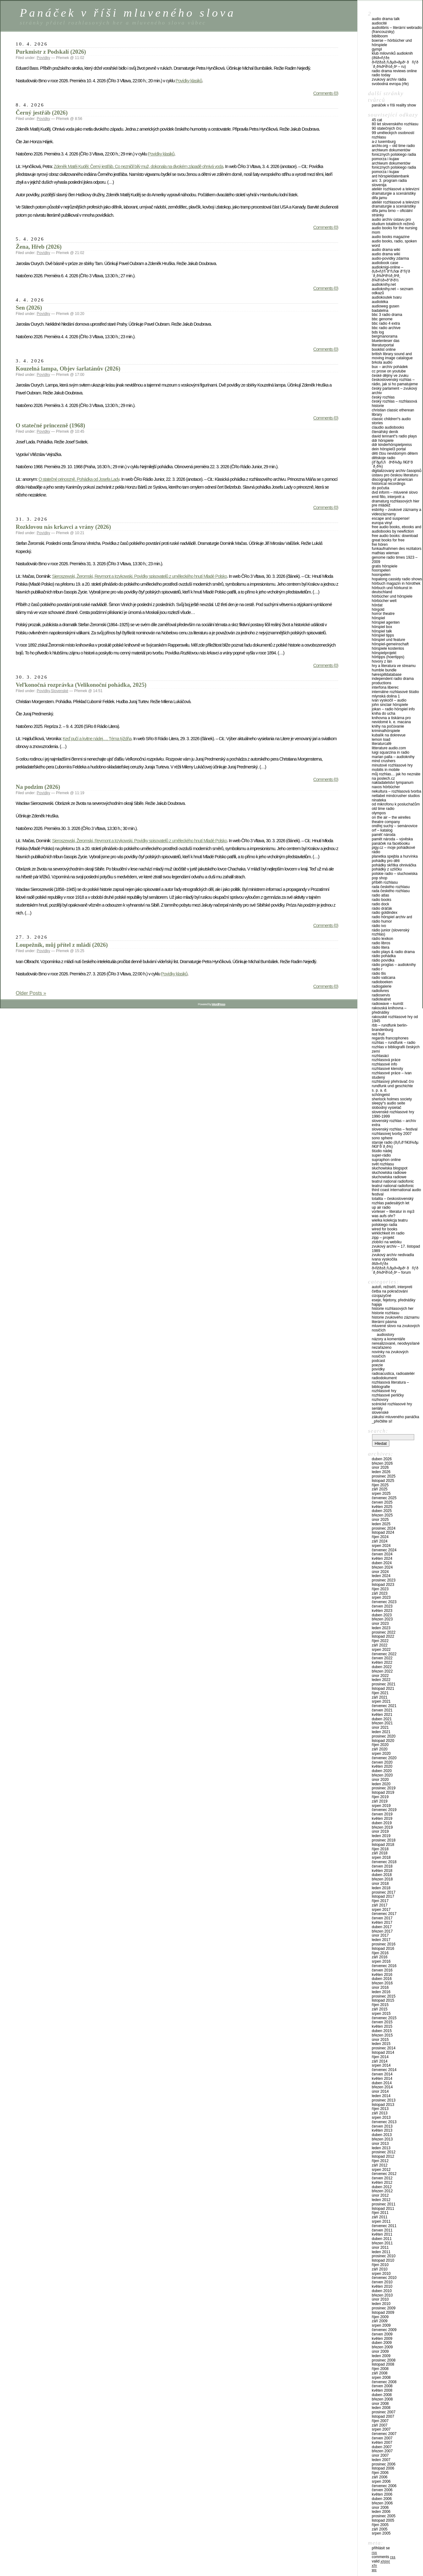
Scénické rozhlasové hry (392, 1404)
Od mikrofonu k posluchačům (396, 804)
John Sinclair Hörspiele (390, 704)
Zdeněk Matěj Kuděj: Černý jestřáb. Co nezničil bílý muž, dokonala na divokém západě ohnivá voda (138, 166)
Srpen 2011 (381, 2221)
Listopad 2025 (383, 1480)
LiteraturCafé (382, 743)
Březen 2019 (382, 1827)
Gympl (377, 49)
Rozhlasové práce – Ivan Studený (392, 1075)
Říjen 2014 (380, 2057)
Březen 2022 (382, 1671)
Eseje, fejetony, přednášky (393, 1300)
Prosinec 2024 (383, 1528)
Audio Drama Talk (386, 19)
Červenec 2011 (384, 2226)
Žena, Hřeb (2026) (39, 246)
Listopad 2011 (383, 2208)
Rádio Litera (380, 947)
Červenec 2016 (384, 1966)
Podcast (378, 1361)
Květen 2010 (382, 2286)
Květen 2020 (382, 1766)
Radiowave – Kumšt (387, 1003)
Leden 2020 (381, 1784)
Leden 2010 (381, 2304)
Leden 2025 (381, 1524)
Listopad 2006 (383, 2468)
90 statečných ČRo (386, 128)
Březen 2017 (382, 1931)
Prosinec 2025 (383, 1476)
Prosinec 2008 (383, 2360)
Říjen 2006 (380, 2472)
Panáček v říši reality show (394, 105)
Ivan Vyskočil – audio (389, 700)
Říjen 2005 (380, 2525)
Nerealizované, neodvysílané (396, 1343)
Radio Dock (380, 904)
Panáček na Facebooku (391, 843)
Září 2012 (379, 2165)
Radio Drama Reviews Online (394, 71)
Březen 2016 (382, 1983)
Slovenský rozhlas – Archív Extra (394, 1123)
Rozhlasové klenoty (387, 1068)
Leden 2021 (381, 1732)
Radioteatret (381, 999)
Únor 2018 (380, 1883)
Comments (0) (325, 93)
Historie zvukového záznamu (395, 1317)
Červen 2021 (382, 1710)
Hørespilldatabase (387, 674)
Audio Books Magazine (390, 237)
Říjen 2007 (380, 2421)
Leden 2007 (381, 2460)
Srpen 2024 (381, 1545)
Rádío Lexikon (382, 938)
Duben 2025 (382, 1511)
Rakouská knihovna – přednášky (389, 1010)
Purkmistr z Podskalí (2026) (51, 51)
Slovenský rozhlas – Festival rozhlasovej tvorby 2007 (394, 1131)
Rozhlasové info (384, 1064)
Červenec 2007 (384, 2434)
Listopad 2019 (383, 1792)
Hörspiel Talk (382, 631)
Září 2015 (379, 2009)
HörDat (377, 605)
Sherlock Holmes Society (392, 1099)
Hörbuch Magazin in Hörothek (396, 583)
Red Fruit (378, 1034)
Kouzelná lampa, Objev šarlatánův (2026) (68, 368)
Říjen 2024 (380, 1537)
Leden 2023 (381, 1628)
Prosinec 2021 (383, 1684)
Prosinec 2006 (383, 2464)
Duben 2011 (382, 2239)
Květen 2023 (382, 1610)
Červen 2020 (382, 1762)
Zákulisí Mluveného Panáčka (395, 1417)
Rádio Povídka (383, 960)
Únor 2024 (380, 1572)
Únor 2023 (380, 1623)
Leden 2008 (381, 2407)
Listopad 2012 (383, 2156)
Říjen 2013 (380, 2109)
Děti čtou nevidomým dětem (395, 453)
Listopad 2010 (383, 2260)
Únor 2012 (380, 2195)
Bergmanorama (384, 336)
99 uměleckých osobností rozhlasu (393, 135)
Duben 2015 (382, 2031)
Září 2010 (379, 2269)
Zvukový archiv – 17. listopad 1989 (396, 1248)
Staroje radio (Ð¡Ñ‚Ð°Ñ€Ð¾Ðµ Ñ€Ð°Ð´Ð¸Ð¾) (395, 1144)
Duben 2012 (382, 2187)
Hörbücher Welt (384, 601)
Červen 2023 (382, 1606)
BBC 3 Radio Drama (387, 314)
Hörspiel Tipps (383, 635)
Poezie (377, 1365)
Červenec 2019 (384, 1810)
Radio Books (381, 900)
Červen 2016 (382, 1970)
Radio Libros (381, 943)
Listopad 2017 (383, 1896)
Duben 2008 (382, 2395)
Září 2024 (379, 1541)
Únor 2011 (380, 2247)
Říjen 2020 (380, 1745)
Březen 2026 (382, 1463)
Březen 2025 (382, 1515)
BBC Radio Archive (386, 328)
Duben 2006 (382, 2499)
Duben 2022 (382, 1667)
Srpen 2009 (381, 2325)
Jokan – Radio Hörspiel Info (393, 709)
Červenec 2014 (384, 2070)
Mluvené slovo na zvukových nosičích (396, 1328)
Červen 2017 (382, 1918)
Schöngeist (381, 1095)
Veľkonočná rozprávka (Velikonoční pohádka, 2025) (81, 684)
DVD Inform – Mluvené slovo (395, 492)
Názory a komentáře (388, 1339)
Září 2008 (379, 2373)
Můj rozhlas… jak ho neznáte (396, 774)
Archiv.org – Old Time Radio (393, 146)
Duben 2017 (382, 1927)
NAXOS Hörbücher (386, 787)
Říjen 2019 (380, 1797)
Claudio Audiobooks (388, 427)
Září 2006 (379, 2477)
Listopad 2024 (383, 1532)
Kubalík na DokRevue (388, 735)
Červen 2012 (382, 2178)
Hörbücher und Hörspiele (392, 596)
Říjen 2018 (380, 1849)
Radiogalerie (382, 986)
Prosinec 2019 (383, 1788)
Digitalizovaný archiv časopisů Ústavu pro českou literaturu (396, 473)
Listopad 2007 (383, 2416)
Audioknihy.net (384, 284)
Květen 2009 (382, 2338)
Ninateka (379, 800)
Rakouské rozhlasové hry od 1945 (395, 1019)
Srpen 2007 (381, 2429)
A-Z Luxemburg (384, 141)
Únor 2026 (380, 1467)
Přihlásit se (381, 2548)
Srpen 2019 (381, 1805)
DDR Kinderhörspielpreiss (392, 444)
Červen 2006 (382, 2490)
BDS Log (378, 332)
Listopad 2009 (383, 2312)
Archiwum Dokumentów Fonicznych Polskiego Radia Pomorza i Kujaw (394, 154)
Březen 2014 (382, 2087)
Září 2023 (379, 1593)
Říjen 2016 (380, 1953)
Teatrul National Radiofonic (393, 1186)
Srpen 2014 (381, 2065)
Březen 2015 (382, 2035)
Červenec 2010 (384, 2277)
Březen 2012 (382, 2191)
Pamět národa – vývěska (392, 839)
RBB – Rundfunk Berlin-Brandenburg (390, 1027)
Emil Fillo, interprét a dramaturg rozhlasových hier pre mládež (395, 501)
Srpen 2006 (381, 2481)
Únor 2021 (380, 1727)
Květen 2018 (382, 1870)
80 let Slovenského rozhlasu (395, 124)
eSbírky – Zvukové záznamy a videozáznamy (396, 511)
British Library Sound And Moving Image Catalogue (392, 356)
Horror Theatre (383, 613)
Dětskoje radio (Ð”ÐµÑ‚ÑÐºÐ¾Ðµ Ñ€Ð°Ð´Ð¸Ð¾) (392, 462)
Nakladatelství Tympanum (393, 782)
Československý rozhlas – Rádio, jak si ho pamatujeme (395, 381)
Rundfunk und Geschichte (392, 1086)
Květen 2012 (382, 2182)
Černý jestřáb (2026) (42, 112)
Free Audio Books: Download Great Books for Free (395, 538)
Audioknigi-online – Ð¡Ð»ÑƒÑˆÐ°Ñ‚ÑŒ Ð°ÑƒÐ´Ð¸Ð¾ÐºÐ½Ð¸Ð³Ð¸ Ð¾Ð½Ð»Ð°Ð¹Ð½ (391, 273)
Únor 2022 (380, 1675)
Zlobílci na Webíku (387, 1242)
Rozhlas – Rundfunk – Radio (393, 1042)
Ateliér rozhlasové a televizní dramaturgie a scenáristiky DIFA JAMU (395, 193)
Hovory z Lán (382, 661)
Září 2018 (379, 1853)
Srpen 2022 (381, 1649)
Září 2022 (379, 1645)
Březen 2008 (382, 2399)
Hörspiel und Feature (388, 639)
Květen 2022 (382, 1662)
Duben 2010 (382, 2291)
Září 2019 (379, 1801)
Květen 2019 (382, 1818)
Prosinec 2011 (383, 2204)
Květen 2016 (382, 1974)
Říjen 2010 (380, 2265)
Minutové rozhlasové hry (392, 765)
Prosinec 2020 (383, 1736)
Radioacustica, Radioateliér (393, 1373)
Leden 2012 (381, 2200)
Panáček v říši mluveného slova (128, 12)
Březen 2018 (382, 1879)
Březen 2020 (382, 1775)
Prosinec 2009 (383, 2308)
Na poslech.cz (383, 778)
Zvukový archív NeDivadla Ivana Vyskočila (393, 1257)
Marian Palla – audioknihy (393, 757)
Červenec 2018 (384, 1862)
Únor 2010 (380, 2299)
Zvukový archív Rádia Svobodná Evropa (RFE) (390, 81)
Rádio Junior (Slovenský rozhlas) (390, 932)
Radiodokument (384, 1378)
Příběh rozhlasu (385, 882)
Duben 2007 (382, 2447)
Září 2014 (379, 2061)
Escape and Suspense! (390, 518)
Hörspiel (378, 618)
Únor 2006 (380, 2507)
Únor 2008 (380, 2403)
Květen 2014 (382, 2078)
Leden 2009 (381, 2356)
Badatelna (380, 310)
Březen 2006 (382, 2503)
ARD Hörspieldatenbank (390, 176)
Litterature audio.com (389, 748)
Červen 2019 (382, 1814)
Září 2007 (379, 2425)
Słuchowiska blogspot (389, 1168)
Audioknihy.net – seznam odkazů (392, 291)
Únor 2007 (380, 2455)
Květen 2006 (382, 2494)
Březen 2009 (382, 2347)
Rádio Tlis (379, 973)
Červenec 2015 (384, 2018)
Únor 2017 (380, 1935)
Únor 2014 (380, 2091)
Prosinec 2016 (383, 1944)
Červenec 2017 (384, 1914)
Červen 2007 (382, 2438)
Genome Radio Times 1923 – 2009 (394, 559)
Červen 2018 (382, 1866)
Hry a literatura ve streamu (393, 666)
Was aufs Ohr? (383, 1216)
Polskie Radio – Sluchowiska (394, 873)
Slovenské (59, 691)
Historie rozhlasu (385, 1313)
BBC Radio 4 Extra (386, 323)
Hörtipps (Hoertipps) (388, 657)
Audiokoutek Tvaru (387, 297)
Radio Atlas (380, 895)
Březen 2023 (382, 1619)
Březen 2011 (382, 2243)
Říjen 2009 (380, 2317)
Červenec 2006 (384, 2486)
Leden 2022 (381, 1680)
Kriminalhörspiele (386, 731)
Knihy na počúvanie (388, 726)
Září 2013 (379, 2113)
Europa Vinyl (382, 523)
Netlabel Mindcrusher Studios (396, 796)
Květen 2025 (382, 1507)
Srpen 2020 (381, 1753)
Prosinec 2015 (383, 1996)
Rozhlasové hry (384, 1391)
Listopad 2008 (383, 2364)
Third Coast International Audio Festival (396, 1192)
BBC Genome (382, 319)
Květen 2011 (382, 2234)
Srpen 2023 (381, 1597)
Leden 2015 (381, 2044)
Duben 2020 (382, 1771)
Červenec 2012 (384, 2174)
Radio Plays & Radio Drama (393, 952)
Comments (383, 2557)
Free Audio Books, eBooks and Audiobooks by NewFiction (396, 529)
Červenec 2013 (384, 2122)
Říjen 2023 (380, 1589)
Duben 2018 (382, 1875)
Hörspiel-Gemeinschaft (390, 644)
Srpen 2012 (381, 2169)
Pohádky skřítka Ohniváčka (394, 865)
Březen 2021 (382, 1723)
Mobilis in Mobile (386, 769)
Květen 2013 (382, 2130)
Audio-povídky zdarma (390, 258)
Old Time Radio (383, 808)
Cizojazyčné (381, 1295)
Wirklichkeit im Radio (388, 1233)
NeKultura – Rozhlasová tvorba (396, 791)
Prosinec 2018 (383, 1840)
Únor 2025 (380, 1519)
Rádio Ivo (379, 926)
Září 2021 (379, 1697)
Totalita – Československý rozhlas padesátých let (393, 1200)
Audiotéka (380, 302)
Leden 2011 (381, 2252)
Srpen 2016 (381, 1961)
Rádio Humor (382, 921)
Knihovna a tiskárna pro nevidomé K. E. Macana (391, 720)
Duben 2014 (382, 2083)
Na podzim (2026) (38, 787)
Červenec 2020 (384, 1758)
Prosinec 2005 (383, 2516)
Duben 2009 (382, 2342)
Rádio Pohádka (384, 956)
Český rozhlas (383, 397)
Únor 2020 (380, 1779)
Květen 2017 (382, 1922)
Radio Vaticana (383, 977)
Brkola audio (382, 362)
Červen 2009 (382, 2334)
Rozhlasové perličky (388, 1395)
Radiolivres (380, 991)
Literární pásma (384, 1322)
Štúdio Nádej (382, 1151)
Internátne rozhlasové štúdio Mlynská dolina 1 (395, 694)
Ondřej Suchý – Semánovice (394, 826)
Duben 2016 (382, 1979)
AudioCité (379, 23)
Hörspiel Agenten (386, 622)
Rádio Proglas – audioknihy (394, 965)
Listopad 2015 (383, 2000)
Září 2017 (379, 1905)
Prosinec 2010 (383, 2256)
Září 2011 (379, 2217)
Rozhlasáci (380, 1056)
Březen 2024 (382, 1567)
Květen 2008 (382, 2390)
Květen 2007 (382, 2442)
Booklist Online (384, 349)
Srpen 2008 (381, 2377)
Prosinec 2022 (383, 1632)
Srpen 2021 (381, 1701)
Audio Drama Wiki (386, 249)
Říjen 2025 (380, 1485)
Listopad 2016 (383, 1948)
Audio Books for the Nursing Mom (394, 230)
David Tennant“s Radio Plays (394, 436)
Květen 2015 (382, 2026)
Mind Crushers (383, 761)
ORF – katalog (382, 830)
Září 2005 (379, 2529)
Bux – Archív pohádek (390, 367)
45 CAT (377, 120)
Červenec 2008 (384, 2382)
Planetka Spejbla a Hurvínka (395, 856)
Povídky (43, 58)
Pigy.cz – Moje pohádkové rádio (393, 849)
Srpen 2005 (381, 2533)
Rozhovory (380, 1399)
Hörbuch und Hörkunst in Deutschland (392, 590)
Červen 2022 (382, 1658)
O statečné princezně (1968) (50, 425)
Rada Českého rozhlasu (391, 887)
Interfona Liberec (385, 687)
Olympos (379, 813)
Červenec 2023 (384, 1602)
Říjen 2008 (380, 2369)
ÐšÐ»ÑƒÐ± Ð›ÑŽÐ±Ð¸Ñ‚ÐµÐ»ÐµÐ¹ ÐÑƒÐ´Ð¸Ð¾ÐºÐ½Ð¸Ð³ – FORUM (395, 1268)
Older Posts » (31, 993)
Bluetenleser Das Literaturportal (385, 343)
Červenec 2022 (384, 1654)
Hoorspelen (381, 570)
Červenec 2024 (384, 1550)
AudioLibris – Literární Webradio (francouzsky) (397, 29)
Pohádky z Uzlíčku (387, 869)
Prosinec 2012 (383, 2152)
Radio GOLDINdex (384, 912)
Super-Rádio (381, 1155)
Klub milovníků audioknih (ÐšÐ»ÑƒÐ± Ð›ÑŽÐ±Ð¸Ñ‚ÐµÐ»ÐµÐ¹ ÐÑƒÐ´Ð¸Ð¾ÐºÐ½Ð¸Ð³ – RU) (395, 59)
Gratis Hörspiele (384, 566)
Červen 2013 (382, 2126)
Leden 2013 (381, 2148)
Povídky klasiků (189, 80)
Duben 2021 (382, 1719)
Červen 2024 (382, 1554)
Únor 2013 (380, 2143)
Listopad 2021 (383, 1688)
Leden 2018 (381, 1888)
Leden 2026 (381, 1472)
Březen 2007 (382, 2451)
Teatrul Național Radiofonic (393, 1181)
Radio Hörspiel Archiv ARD (392, 917)
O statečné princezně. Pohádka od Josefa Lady (78, 479)
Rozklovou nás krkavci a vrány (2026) (63, 526)
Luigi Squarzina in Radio (390, 752)
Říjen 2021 (380, 1693)
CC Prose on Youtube (389, 371)
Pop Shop (379, 878)
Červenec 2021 (384, 1706)
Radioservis (381, 995)
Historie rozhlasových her (393, 1308)
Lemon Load (381, 739)
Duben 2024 (382, 1563)
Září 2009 (379, 2321)
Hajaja (377, 1304)
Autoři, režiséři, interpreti (392, 1287)
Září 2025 (379, 1489)
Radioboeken (382, 982)
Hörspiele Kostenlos (388, 648)
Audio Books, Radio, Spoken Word (394, 243)
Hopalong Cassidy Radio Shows (397, 579)
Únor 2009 (380, 2351)
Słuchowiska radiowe (389, 1172)
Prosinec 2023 (383, 1580)
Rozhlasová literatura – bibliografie (390, 1384)
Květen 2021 (382, 1714)
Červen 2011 (382, 2230)
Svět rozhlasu (383, 1164)
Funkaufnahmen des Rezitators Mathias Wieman (396, 550)
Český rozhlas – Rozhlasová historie (394, 403)
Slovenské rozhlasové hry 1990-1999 (393, 1114)
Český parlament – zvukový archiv (394, 390)
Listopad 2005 (383, 2520)
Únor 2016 (380, 1987)
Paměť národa (383, 834)
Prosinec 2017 (383, 1892)
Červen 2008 (382, 2386)
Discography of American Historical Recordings (392, 481)
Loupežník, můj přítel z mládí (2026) (62, 944)
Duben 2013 (382, 2135)
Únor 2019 (380, 1831)
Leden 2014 (381, 2096)
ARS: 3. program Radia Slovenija (389, 182)
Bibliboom (380, 36)
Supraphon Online (386, 1160)
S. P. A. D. (379, 1090)
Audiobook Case (385, 263)
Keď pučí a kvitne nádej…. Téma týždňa (97, 738)
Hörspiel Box (382, 627)
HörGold (378, 609)
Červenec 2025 (384, 1498)
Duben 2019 (382, 1823)
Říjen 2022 (380, 1641)
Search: (378, 1431)
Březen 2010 (382, 2295)
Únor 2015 (380, 2039)
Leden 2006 (381, 2511)
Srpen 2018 (381, 1857)
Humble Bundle (384, 670)
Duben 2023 (382, 1615)
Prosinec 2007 (383, 2412)
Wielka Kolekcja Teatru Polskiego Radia (390, 1222)
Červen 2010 (382, 2282)
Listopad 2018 (383, 1844)
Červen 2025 (382, 1502)
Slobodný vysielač (386, 1107)
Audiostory (385, 1334)
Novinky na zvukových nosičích (390, 1354)
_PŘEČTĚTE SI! (382, 1421)
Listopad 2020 (383, 1740)
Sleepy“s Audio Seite (388, 1103)
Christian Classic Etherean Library (393, 412)
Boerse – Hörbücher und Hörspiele (392, 42)
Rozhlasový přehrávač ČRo (393, 1081)
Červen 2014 (382, 2074)
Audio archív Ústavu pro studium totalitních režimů (393, 221)
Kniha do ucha (383, 713)
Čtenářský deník (385, 432)
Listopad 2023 (383, 1584)
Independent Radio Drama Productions (393, 680)
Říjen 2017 (380, 1901)
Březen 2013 (382, 2139)
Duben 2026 (382, 1459)
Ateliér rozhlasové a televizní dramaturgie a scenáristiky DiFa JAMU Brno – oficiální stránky (395, 208)
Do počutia (380, 488)
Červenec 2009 (384, 2330)
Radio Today (381, 75)
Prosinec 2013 (383, 2100)
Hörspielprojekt (384, 653)
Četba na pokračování (390, 1291)
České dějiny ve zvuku (390, 375)
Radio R (377, 969)
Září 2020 (379, 1749)
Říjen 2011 (380, 2212)
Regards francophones (390, 1038)
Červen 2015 (382, 2022)
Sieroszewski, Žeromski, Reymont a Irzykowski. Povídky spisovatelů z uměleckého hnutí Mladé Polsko (139, 576)
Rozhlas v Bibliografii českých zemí (396, 1049)
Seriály (377, 1408)
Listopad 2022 (383, 1636)
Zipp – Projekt (383, 1237)
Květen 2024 (382, 1558)
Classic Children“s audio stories (391, 421)
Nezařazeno (382, 1347)
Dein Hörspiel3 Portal (389, 449)
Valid (381, 2561)
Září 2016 (379, 1957)
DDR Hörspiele (382, 440)
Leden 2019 (381, 1836)
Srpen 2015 (381, 2013)
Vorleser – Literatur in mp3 (393, 1211)
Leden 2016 (381, 1992)
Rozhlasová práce (386, 1060)
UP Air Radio (381, 1207)
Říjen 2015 (380, 2005)
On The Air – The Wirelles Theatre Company (391, 819)
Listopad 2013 (383, 2104)
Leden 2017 (381, 1940)
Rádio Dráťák (382, 908)
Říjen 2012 (380, 2161)
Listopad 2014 (383, 2052)
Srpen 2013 (381, 2117)
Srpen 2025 (381, 1493)
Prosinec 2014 (383, 2048)
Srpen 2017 (381, 1909)
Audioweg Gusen (385, 306)
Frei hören (380, 544)
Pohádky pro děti (386, 861)
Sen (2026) (29, 307)
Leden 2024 (381, 1576)
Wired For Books (384, 1229)
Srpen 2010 (381, 2273)
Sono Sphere (382, 1138)
